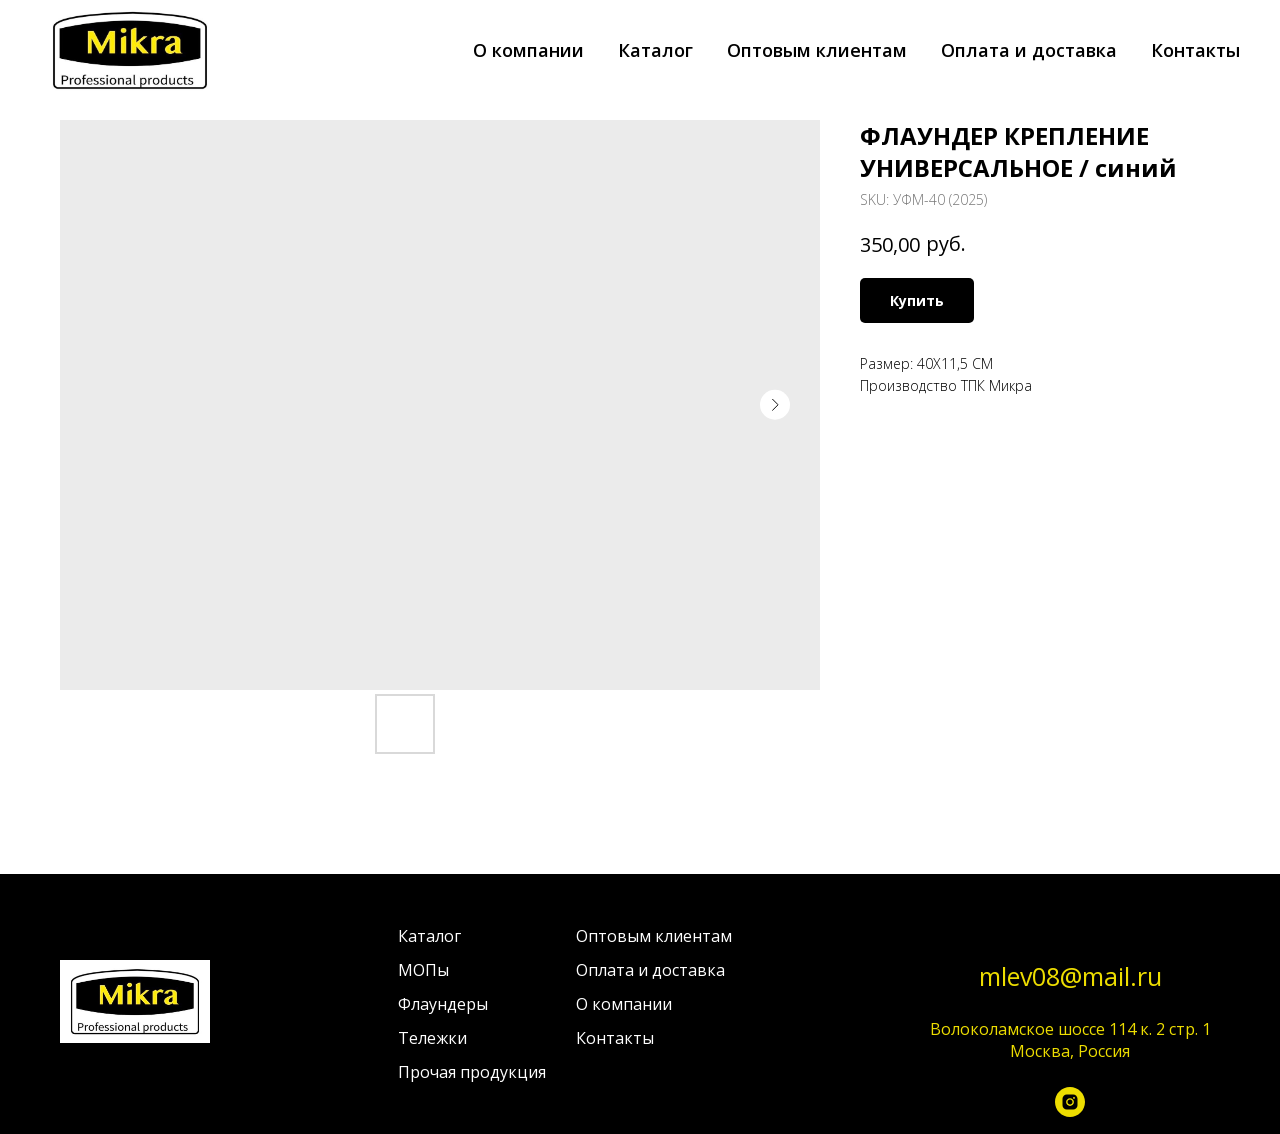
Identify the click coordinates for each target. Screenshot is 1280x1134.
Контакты (1195, 50)
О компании (528, 50)
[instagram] (1070, 1107)
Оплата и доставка (1029, 50)
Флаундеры (443, 1004)
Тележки (432, 1038)
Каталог (655, 50)
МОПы (423, 970)
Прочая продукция (472, 1072)
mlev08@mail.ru (1070, 976)
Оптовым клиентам (817, 50)
